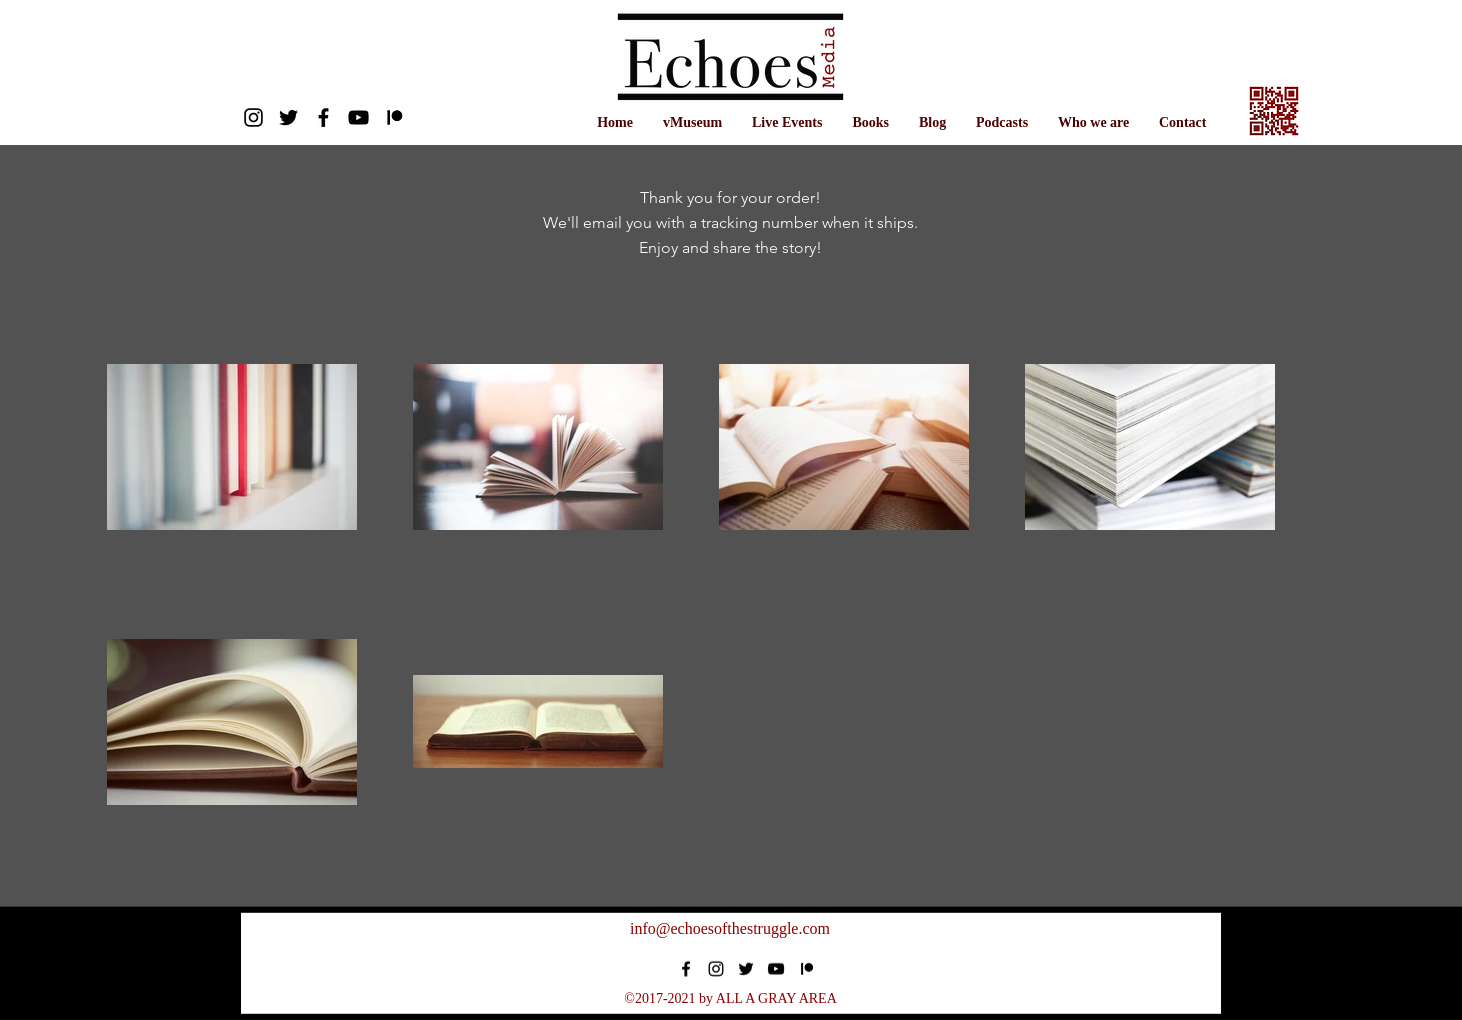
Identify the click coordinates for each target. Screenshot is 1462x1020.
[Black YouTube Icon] (776, 969)
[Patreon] (393, 117)
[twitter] (288, 117)
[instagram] (716, 969)
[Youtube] (358, 117)
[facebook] (323, 117)
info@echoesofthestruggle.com (730, 928)
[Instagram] (253, 117)
